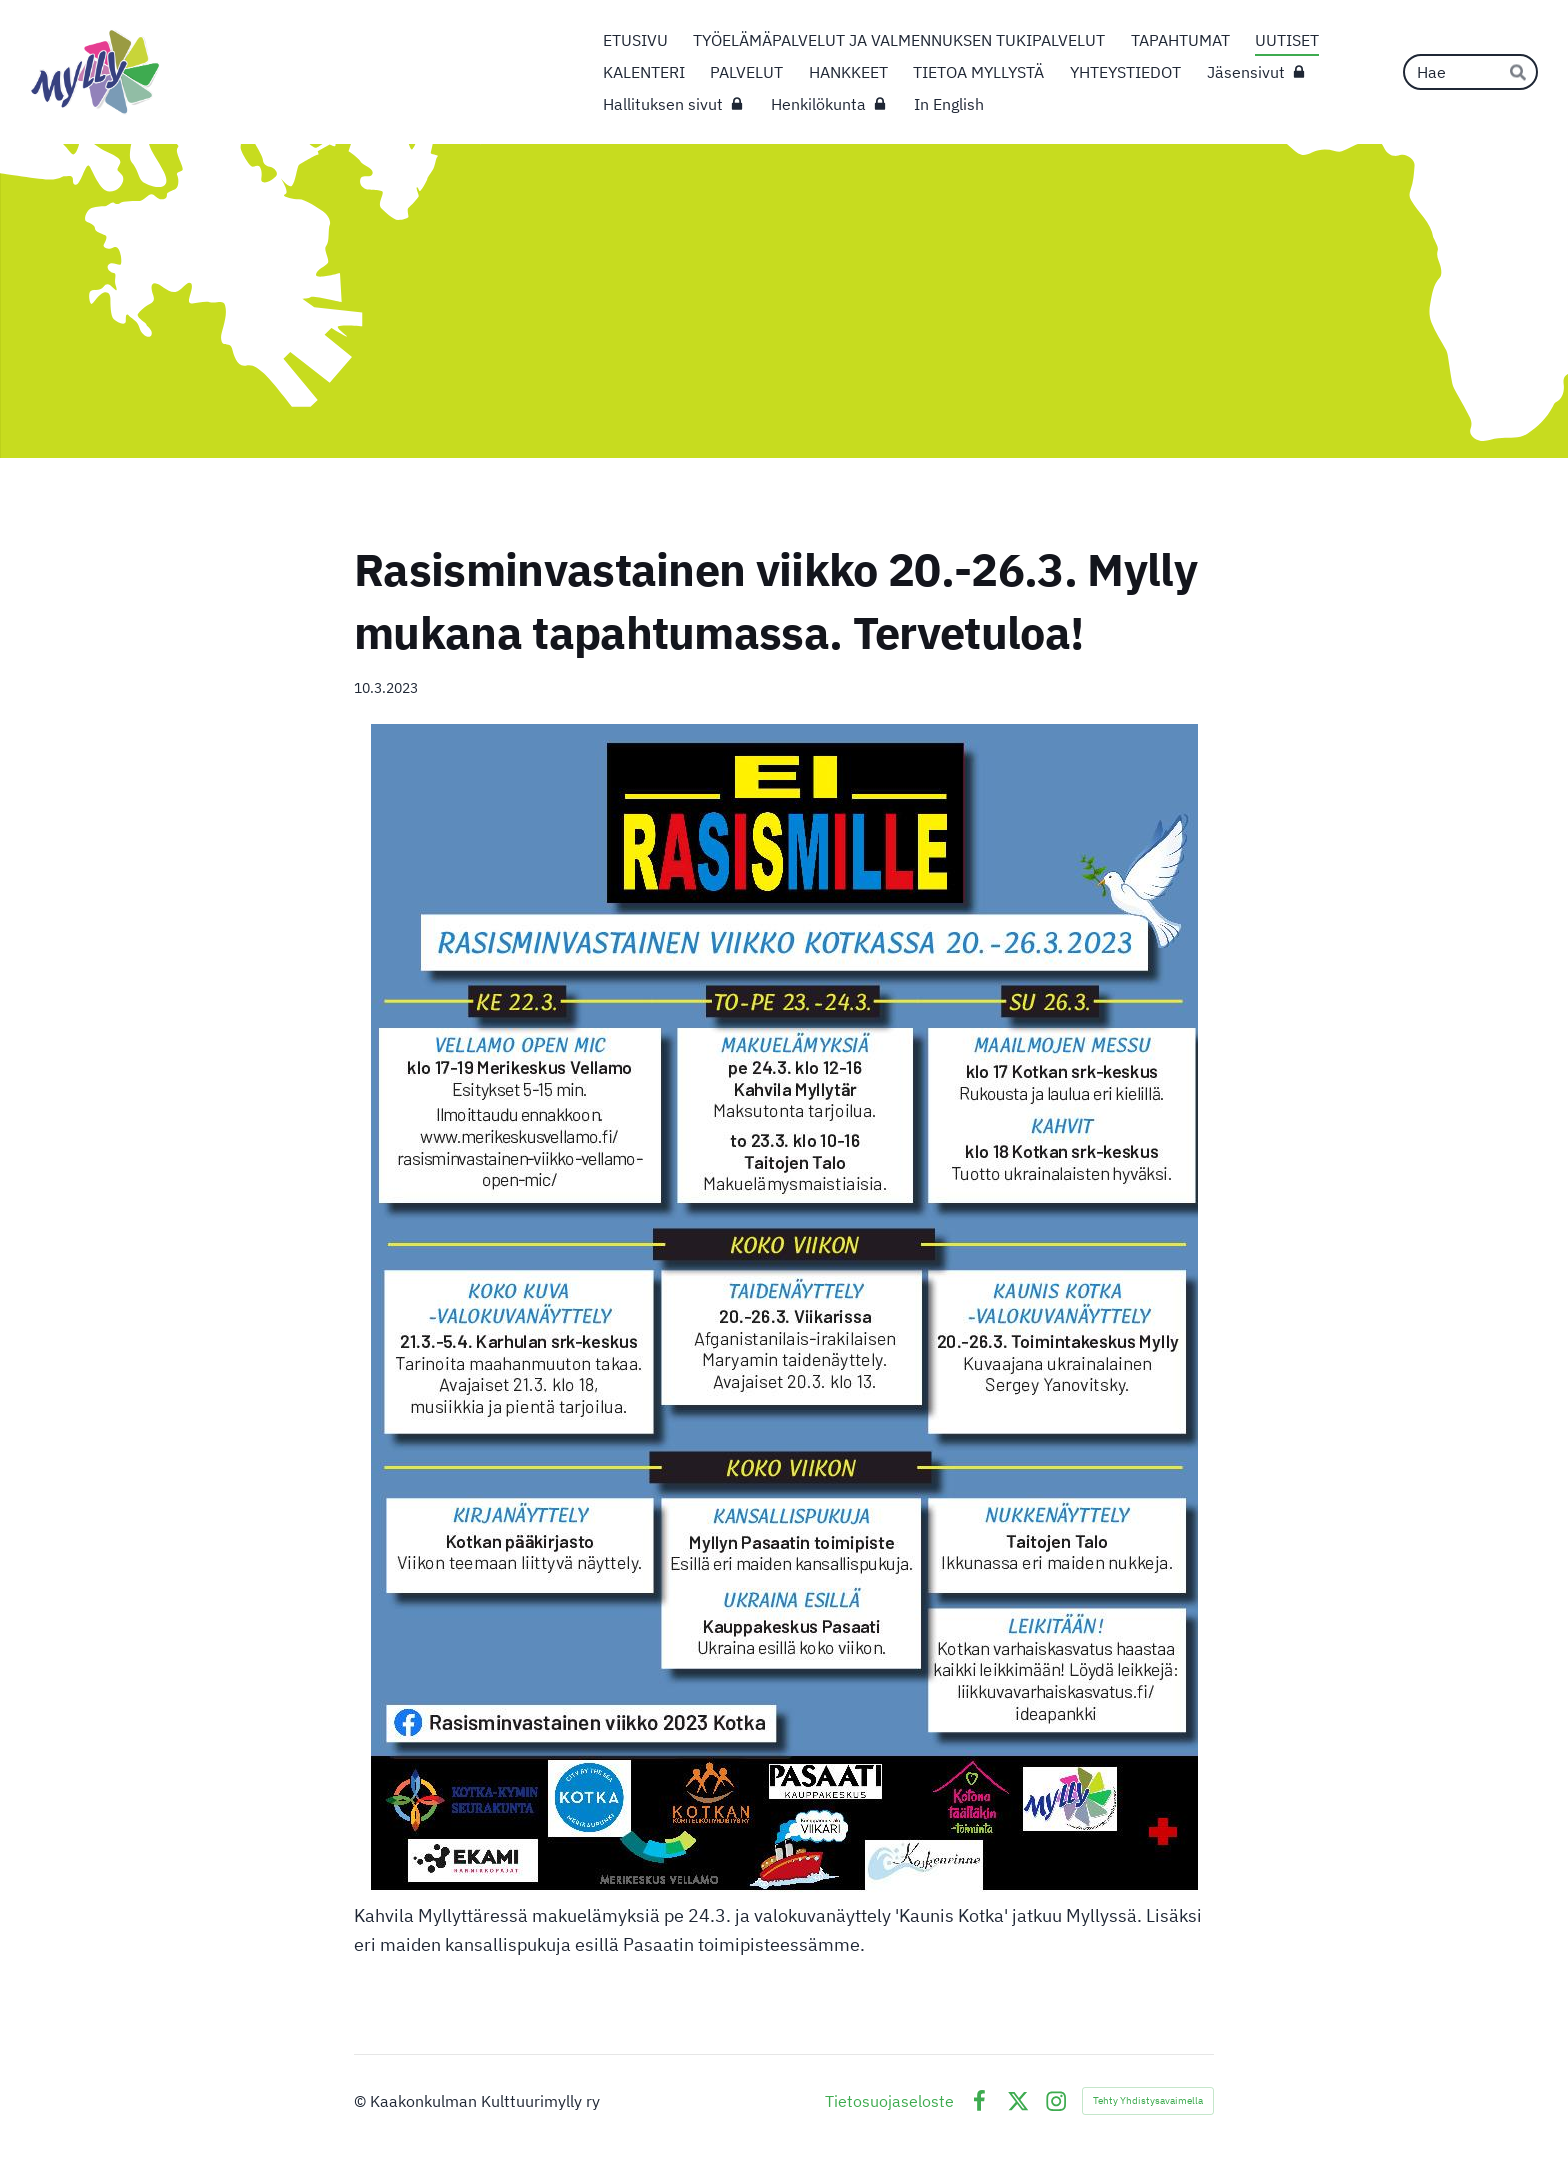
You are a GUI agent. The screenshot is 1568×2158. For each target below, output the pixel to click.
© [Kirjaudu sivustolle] (362, 2101)
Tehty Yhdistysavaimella (1148, 2100)
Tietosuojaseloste (889, 2101)
